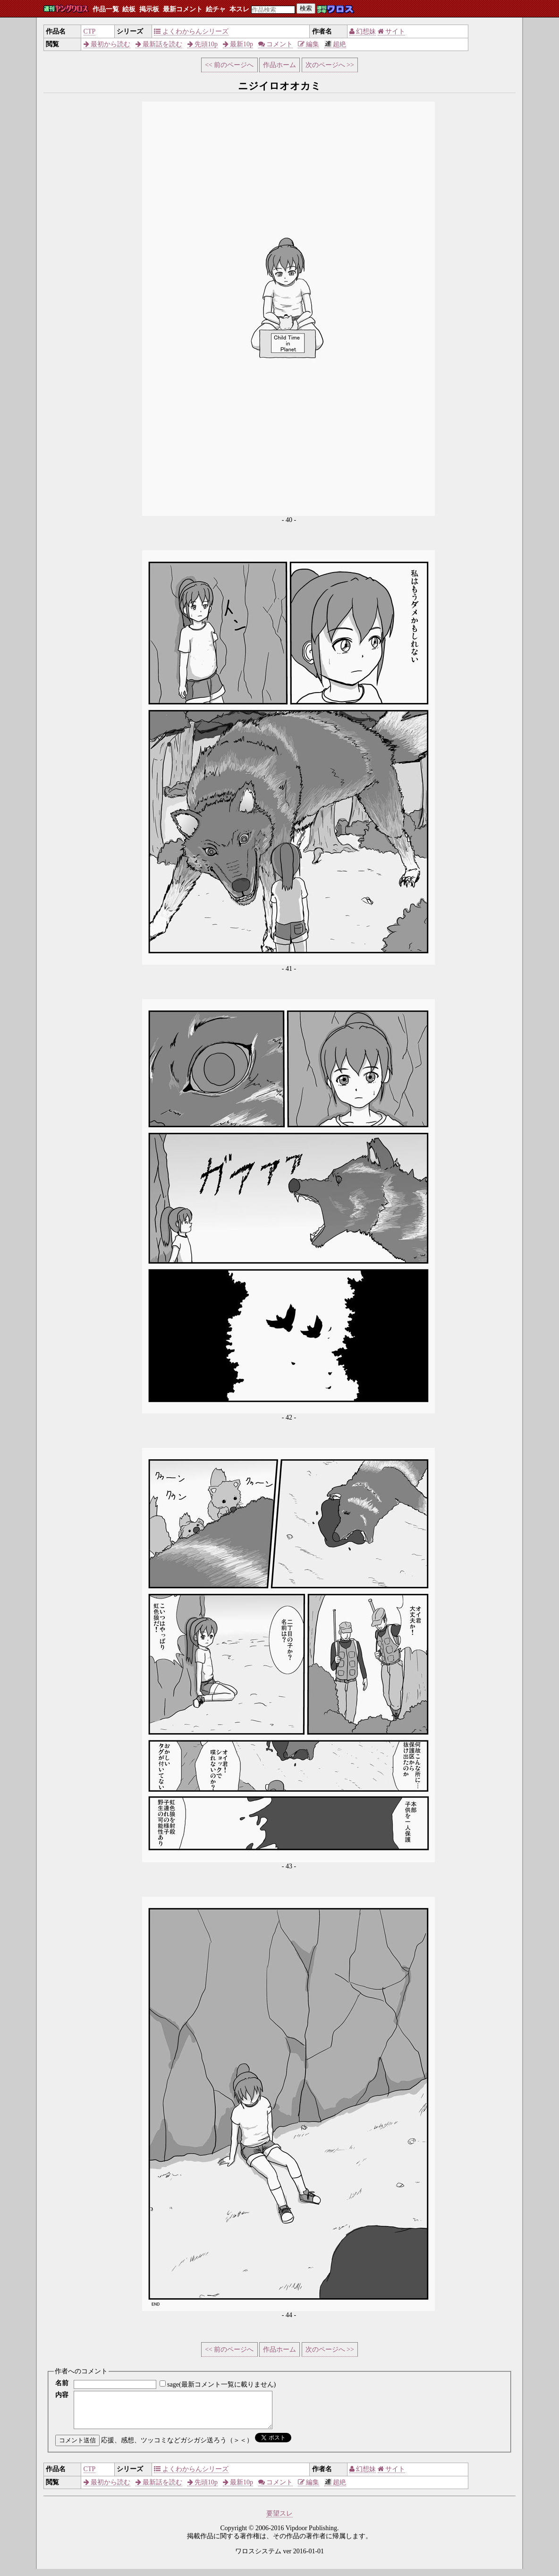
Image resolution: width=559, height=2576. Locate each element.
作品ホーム (279, 64)
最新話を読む (159, 44)
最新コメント (183, 9)
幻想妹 (362, 31)
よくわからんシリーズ (191, 31)
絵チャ (216, 9)
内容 (61, 2394)
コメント (275, 44)
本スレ (239, 9)
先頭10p (202, 44)
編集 (309, 44)
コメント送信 (77, 2447)
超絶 (335, 44)
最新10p (238, 44)
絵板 (129, 9)
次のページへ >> (329, 64)
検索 (306, 8)
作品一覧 (106, 9)
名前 (61, 2383)
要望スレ (279, 2520)
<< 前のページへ (229, 64)
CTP (90, 31)
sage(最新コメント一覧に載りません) (221, 2384)
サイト (392, 31)
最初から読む (107, 44)
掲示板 (149, 9)
